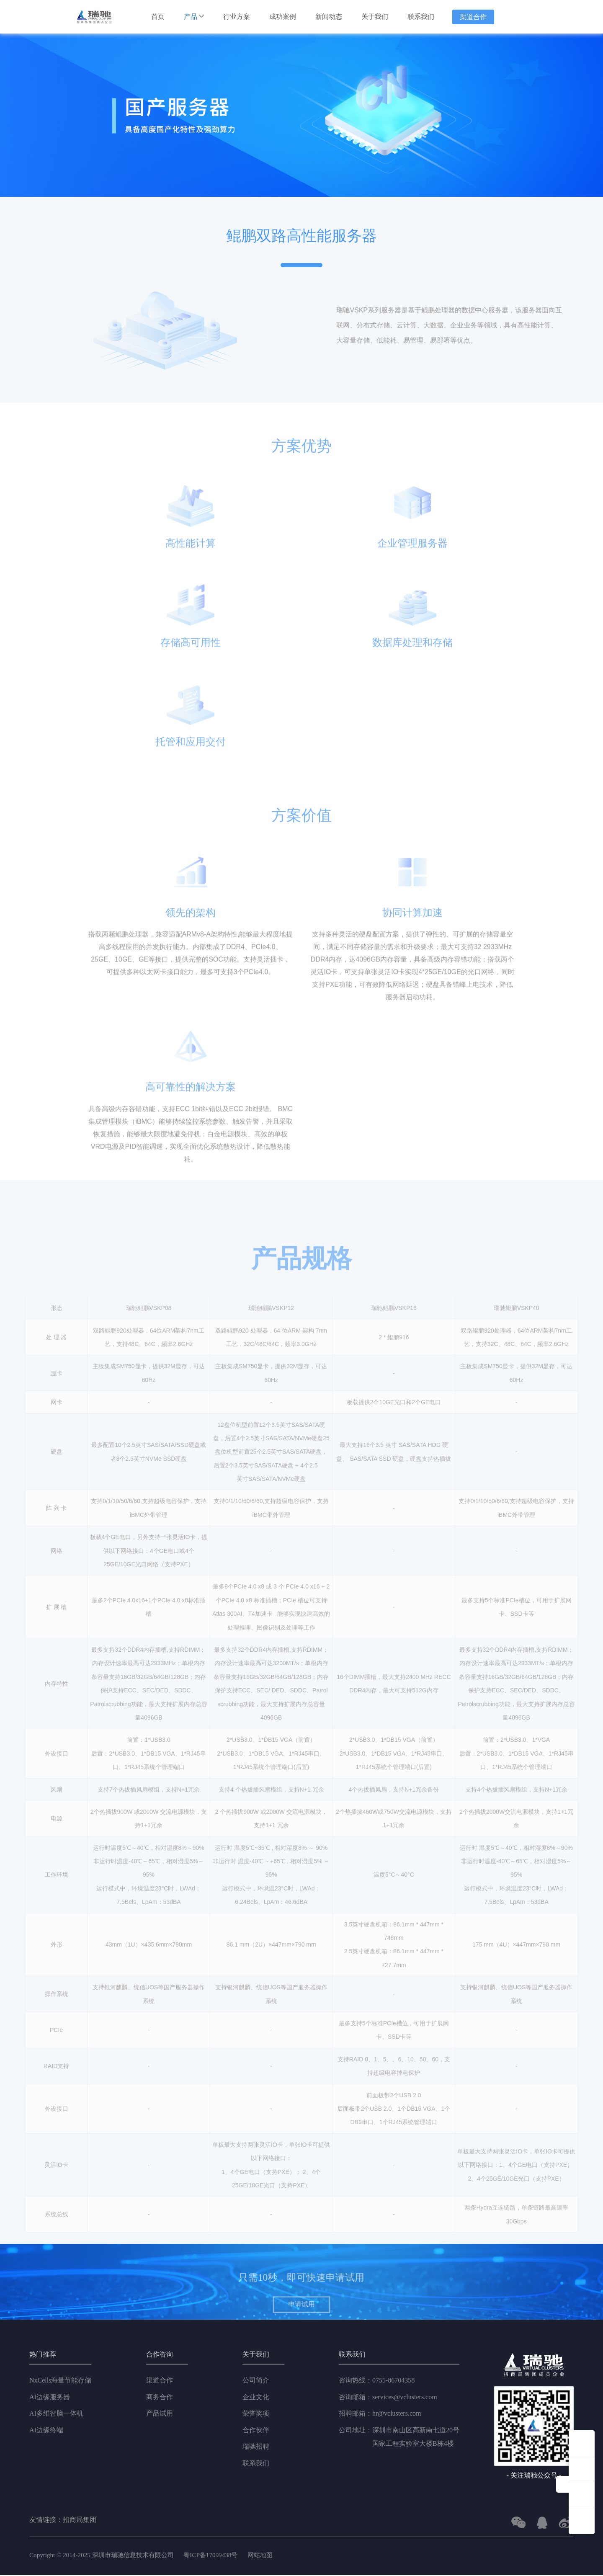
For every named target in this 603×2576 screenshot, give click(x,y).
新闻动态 (328, 16)
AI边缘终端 (46, 2431)
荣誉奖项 (255, 2414)
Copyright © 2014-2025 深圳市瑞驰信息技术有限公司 (106, 2556)
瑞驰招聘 (255, 2447)
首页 (158, 16)
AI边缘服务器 (49, 2398)
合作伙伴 (255, 2431)
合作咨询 (159, 2355)
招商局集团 (79, 2521)
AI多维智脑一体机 (56, 2414)
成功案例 (282, 16)
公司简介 (255, 2381)
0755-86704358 (377, 2381)
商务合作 (159, 2398)
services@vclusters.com (388, 2398)
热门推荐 (42, 2355)
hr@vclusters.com (380, 2414)
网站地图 (273, 2556)
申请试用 (302, 2335)
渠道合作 (473, 17)
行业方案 (236, 16)
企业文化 (255, 2398)
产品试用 (159, 2414)
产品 (194, 16)
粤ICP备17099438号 (221, 2556)
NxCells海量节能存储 (60, 2381)
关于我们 (374, 16)
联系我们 (420, 16)
